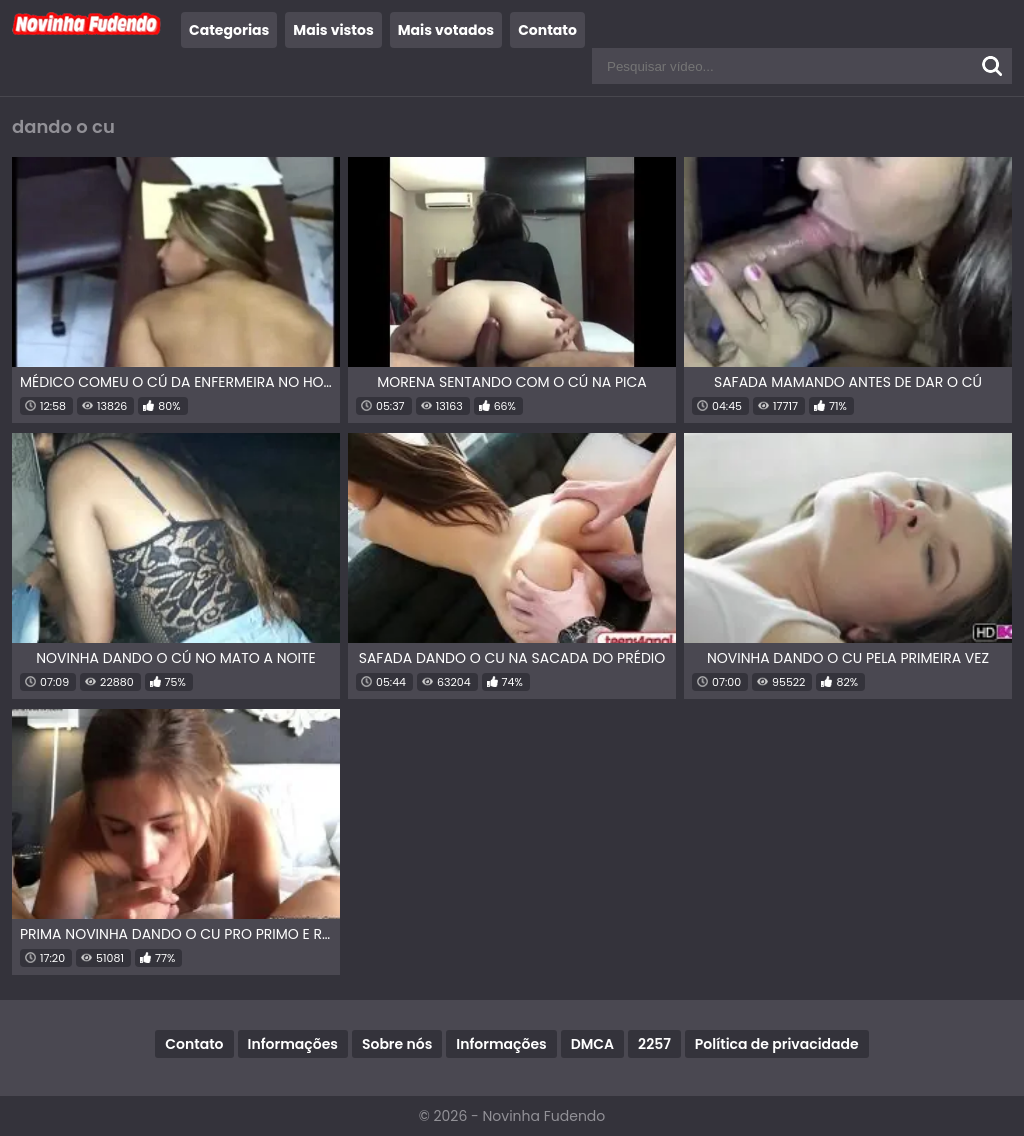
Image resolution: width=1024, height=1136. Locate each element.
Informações (293, 1044)
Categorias (229, 30)
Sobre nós (397, 1044)
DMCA (592, 1044)
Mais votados (446, 30)
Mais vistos (333, 30)
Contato (547, 30)
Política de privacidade (777, 1044)
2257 (654, 1044)
